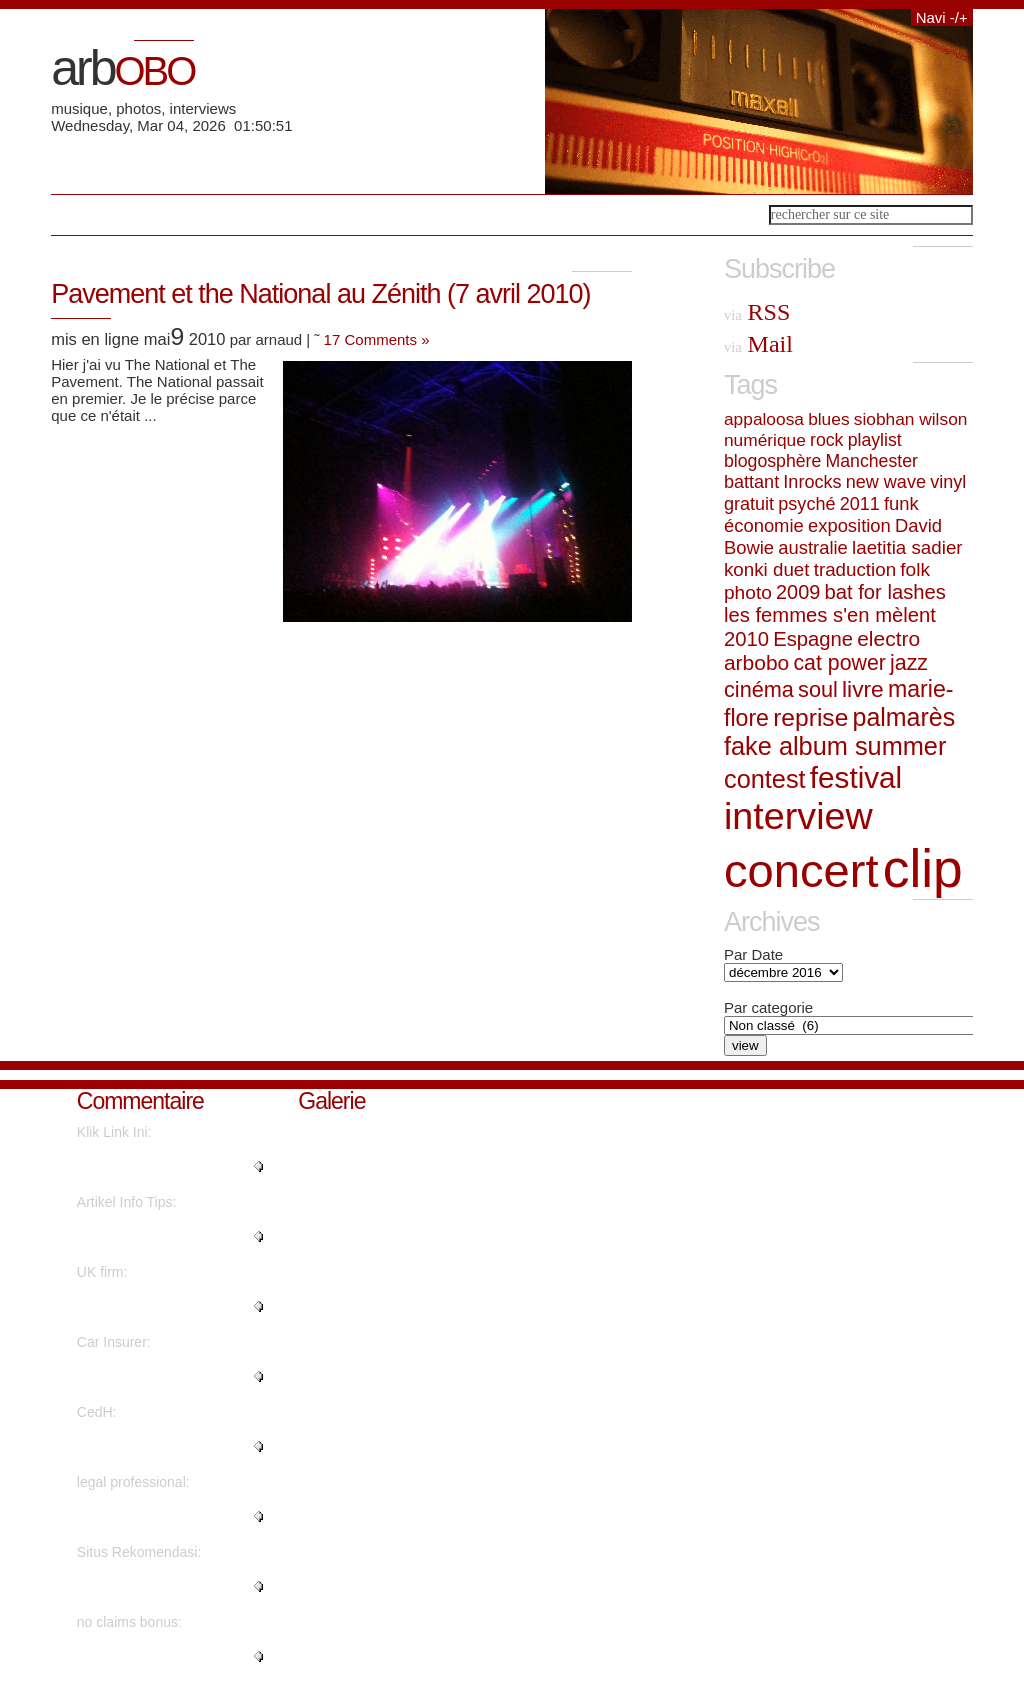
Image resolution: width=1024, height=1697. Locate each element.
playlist (875, 440)
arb (122, 68)
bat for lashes (884, 592)
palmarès (904, 717)
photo (748, 592)
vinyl (948, 482)
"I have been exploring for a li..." (162, 1167)
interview (798, 816)
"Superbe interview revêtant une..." (163, 1447)
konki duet (767, 569)
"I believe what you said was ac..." (164, 1237)
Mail (758, 344)
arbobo (756, 662)
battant (751, 482)
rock (826, 440)
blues (828, 419)
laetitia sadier (907, 547)
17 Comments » (377, 339)
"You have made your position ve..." (169, 1377)
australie (813, 547)
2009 (798, 592)
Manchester (872, 461)
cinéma (759, 689)
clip (923, 868)
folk (915, 569)
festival (856, 777)
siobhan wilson (911, 419)
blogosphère (772, 461)
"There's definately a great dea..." (158, 1587)
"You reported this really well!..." (151, 1657)
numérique (765, 440)
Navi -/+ (942, 17)
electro (888, 638)
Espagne (813, 639)
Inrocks (812, 482)
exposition (849, 525)
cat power (839, 663)
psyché (806, 504)
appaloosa (764, 419)
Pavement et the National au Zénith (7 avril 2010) (320, 294)
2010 (746, 639)
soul (818, 689)
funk (901, 503)
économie (764, 525)
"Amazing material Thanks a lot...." (164, 1517)
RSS (757, 312)
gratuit (749, 504)
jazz (909, 663)
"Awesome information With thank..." (162, 1307)
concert (801, 870)
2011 (860, 504)
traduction (855, 569)
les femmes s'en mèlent (830, 615)
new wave (886, 482)
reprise (810, 717)
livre (863, 689)
